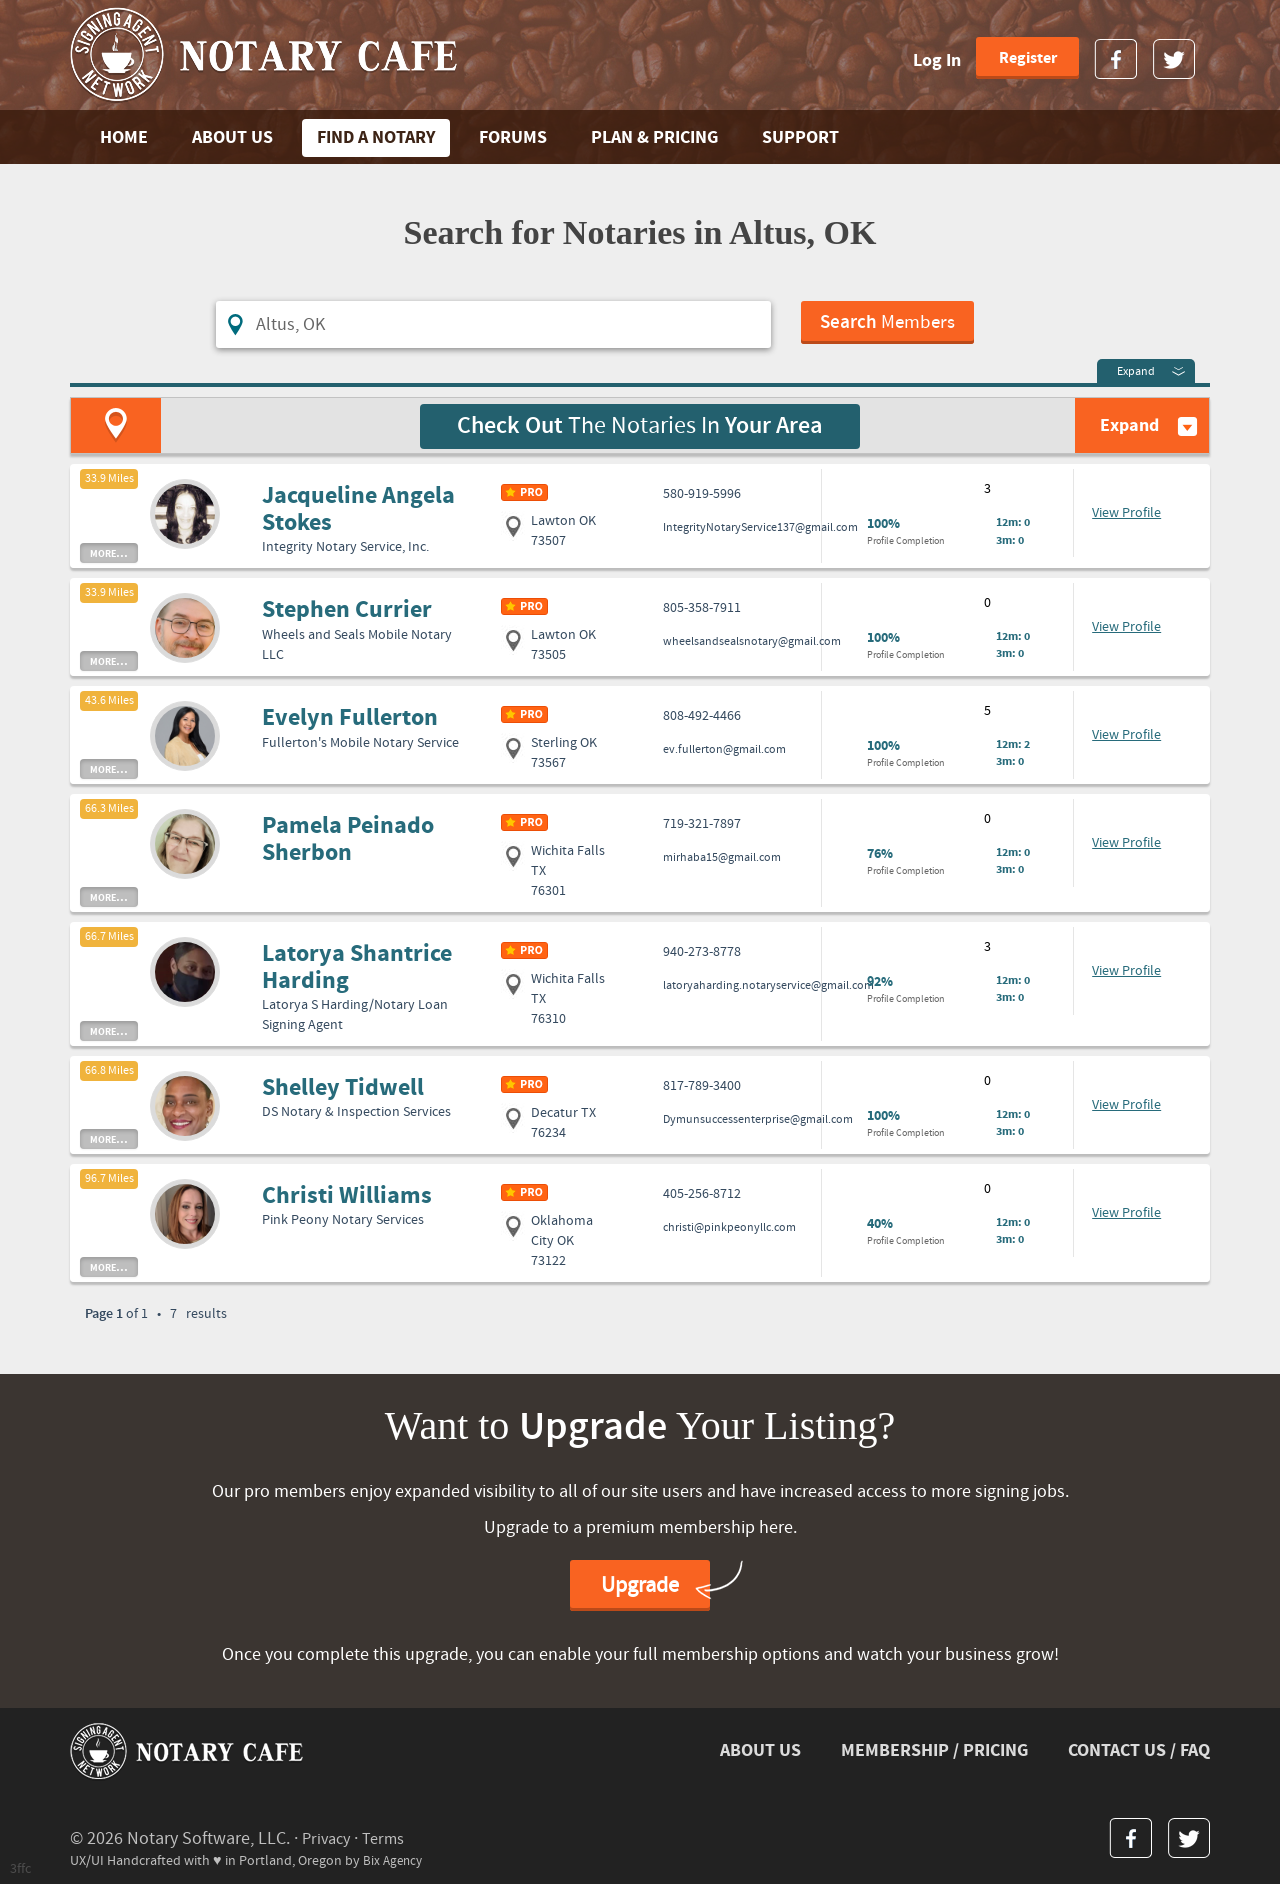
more (109, 550)
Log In (937, 60)
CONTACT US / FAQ (1139, 1747)
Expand (1136, 369)
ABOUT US (232, 137)
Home (124, 137)
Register (1028, 58)
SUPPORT (800, 137)
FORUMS (513, 137)
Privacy (328, 1835)
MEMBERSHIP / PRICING (934, 1747)
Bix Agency (394, 1857)
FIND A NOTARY (376, 137)
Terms (390, 1835)
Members (889, 325)
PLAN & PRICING (654, 137)
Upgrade (640, 1583)
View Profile (1126, 511)
